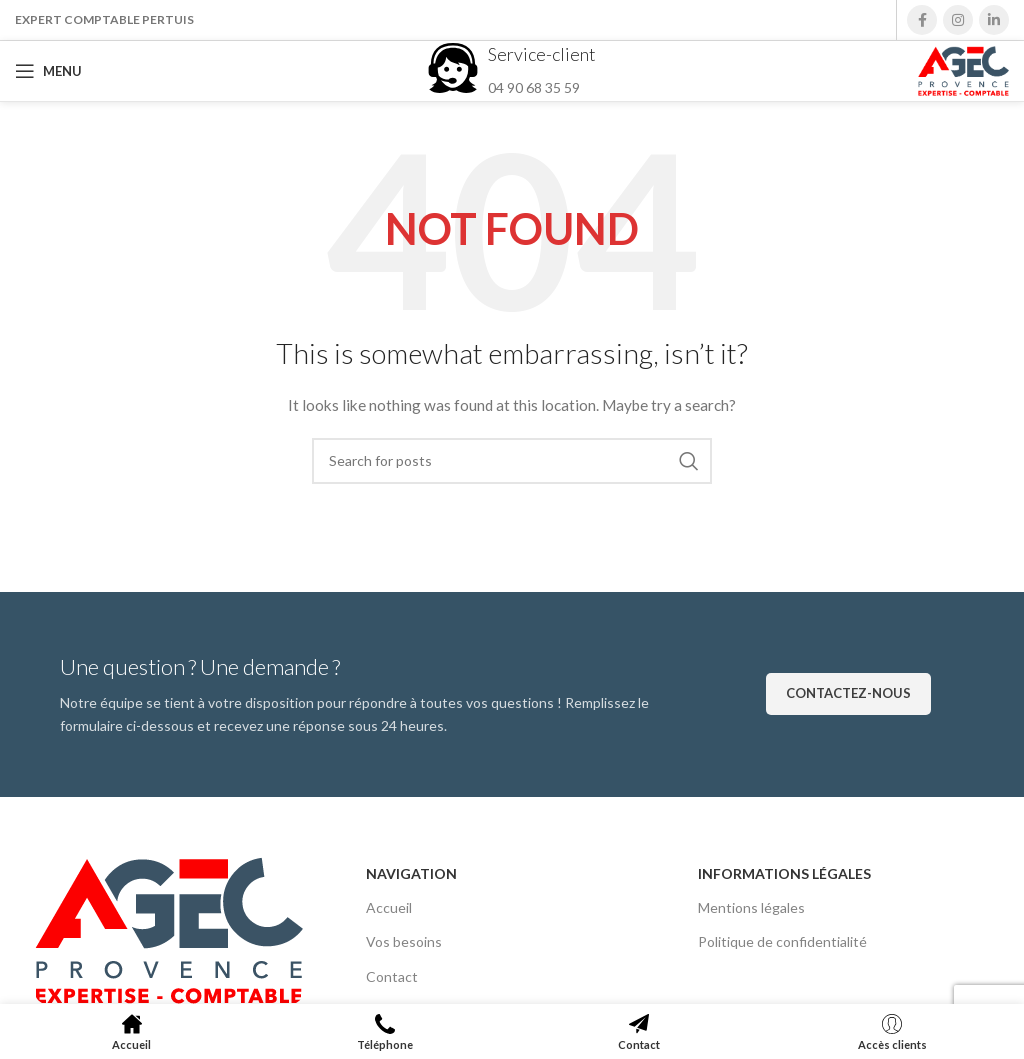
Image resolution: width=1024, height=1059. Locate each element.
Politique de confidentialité (782, 941)
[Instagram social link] (958, 20)
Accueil (389, 907)
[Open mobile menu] (48, 71)
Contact (392, 976)
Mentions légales (751, 907)
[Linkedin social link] (994, 20)
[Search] (512, 461)
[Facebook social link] (922, 20)
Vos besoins (404, 941)
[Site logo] (963, 69)
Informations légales (784, 873)
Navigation (411, 873)
